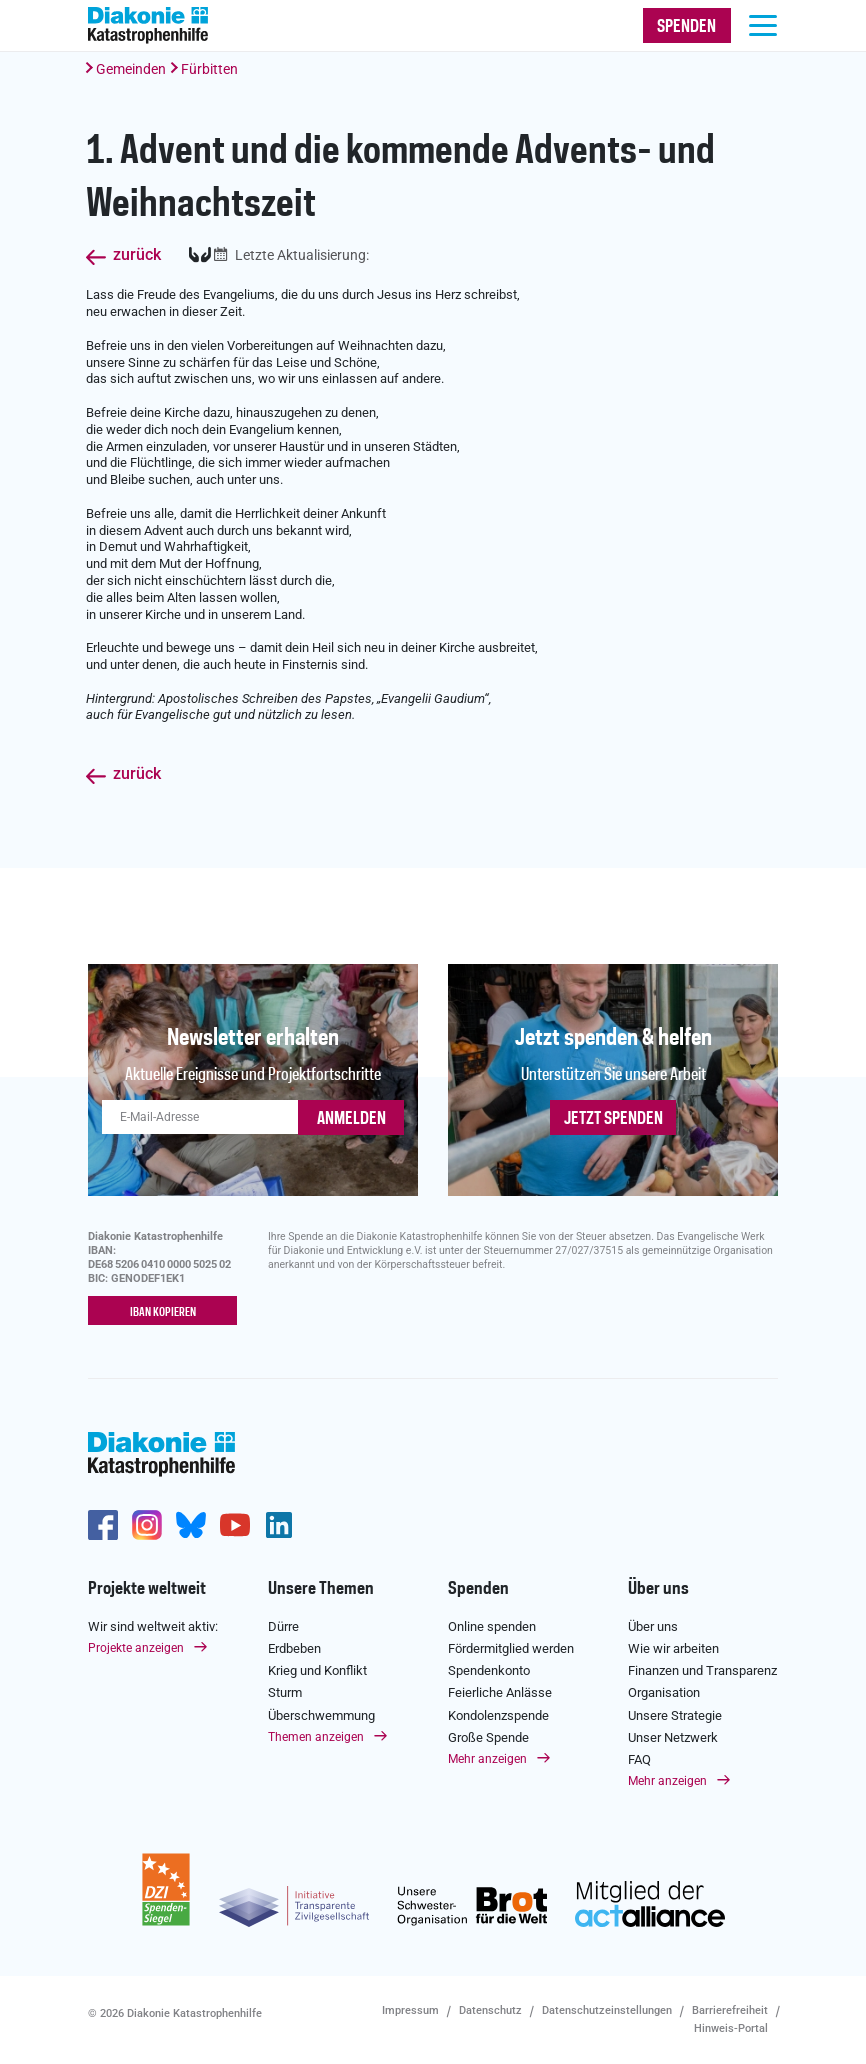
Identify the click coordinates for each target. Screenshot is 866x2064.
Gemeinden (131, 69)
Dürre (283, 1625)
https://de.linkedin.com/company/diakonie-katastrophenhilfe (279, 1524)
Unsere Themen (321, 1588)
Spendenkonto (489, 1669)
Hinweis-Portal (731, 2027)
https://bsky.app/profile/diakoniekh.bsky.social (191, 1524)
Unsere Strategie (675, 1714)
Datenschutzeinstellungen (607, 2009)
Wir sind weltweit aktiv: (153, 1625)
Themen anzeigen (316, 1736)
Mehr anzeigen (487, 1758)
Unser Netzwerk (673, 1736)
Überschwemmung (321, 1714)
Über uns (658, 1588)
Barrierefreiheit (730, 2009)
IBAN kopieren (163, 1312)
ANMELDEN (351, 1119)
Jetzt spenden (613, 1119)
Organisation (664, 1692)
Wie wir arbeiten (673, 1647)
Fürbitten (209, 69)
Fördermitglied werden (511, 1647)
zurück (137, 255)
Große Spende (488, 1736)
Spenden (478, 1588)
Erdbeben (294, 1647)
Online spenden (492, 1625)
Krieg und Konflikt (317, 1669)
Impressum (410, 2009)
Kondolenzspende (498, 1714)
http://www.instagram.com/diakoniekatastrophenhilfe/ (147, 1524)
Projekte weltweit (147, 1588)
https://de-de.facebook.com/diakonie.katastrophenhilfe (103, 1524)
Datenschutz (490, 2009)
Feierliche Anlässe (500, 1692)
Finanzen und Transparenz (702, 1669)
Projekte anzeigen (136, 1647)
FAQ (639, 1758)
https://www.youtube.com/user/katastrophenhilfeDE (235, 1524)
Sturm (285, 1692)
